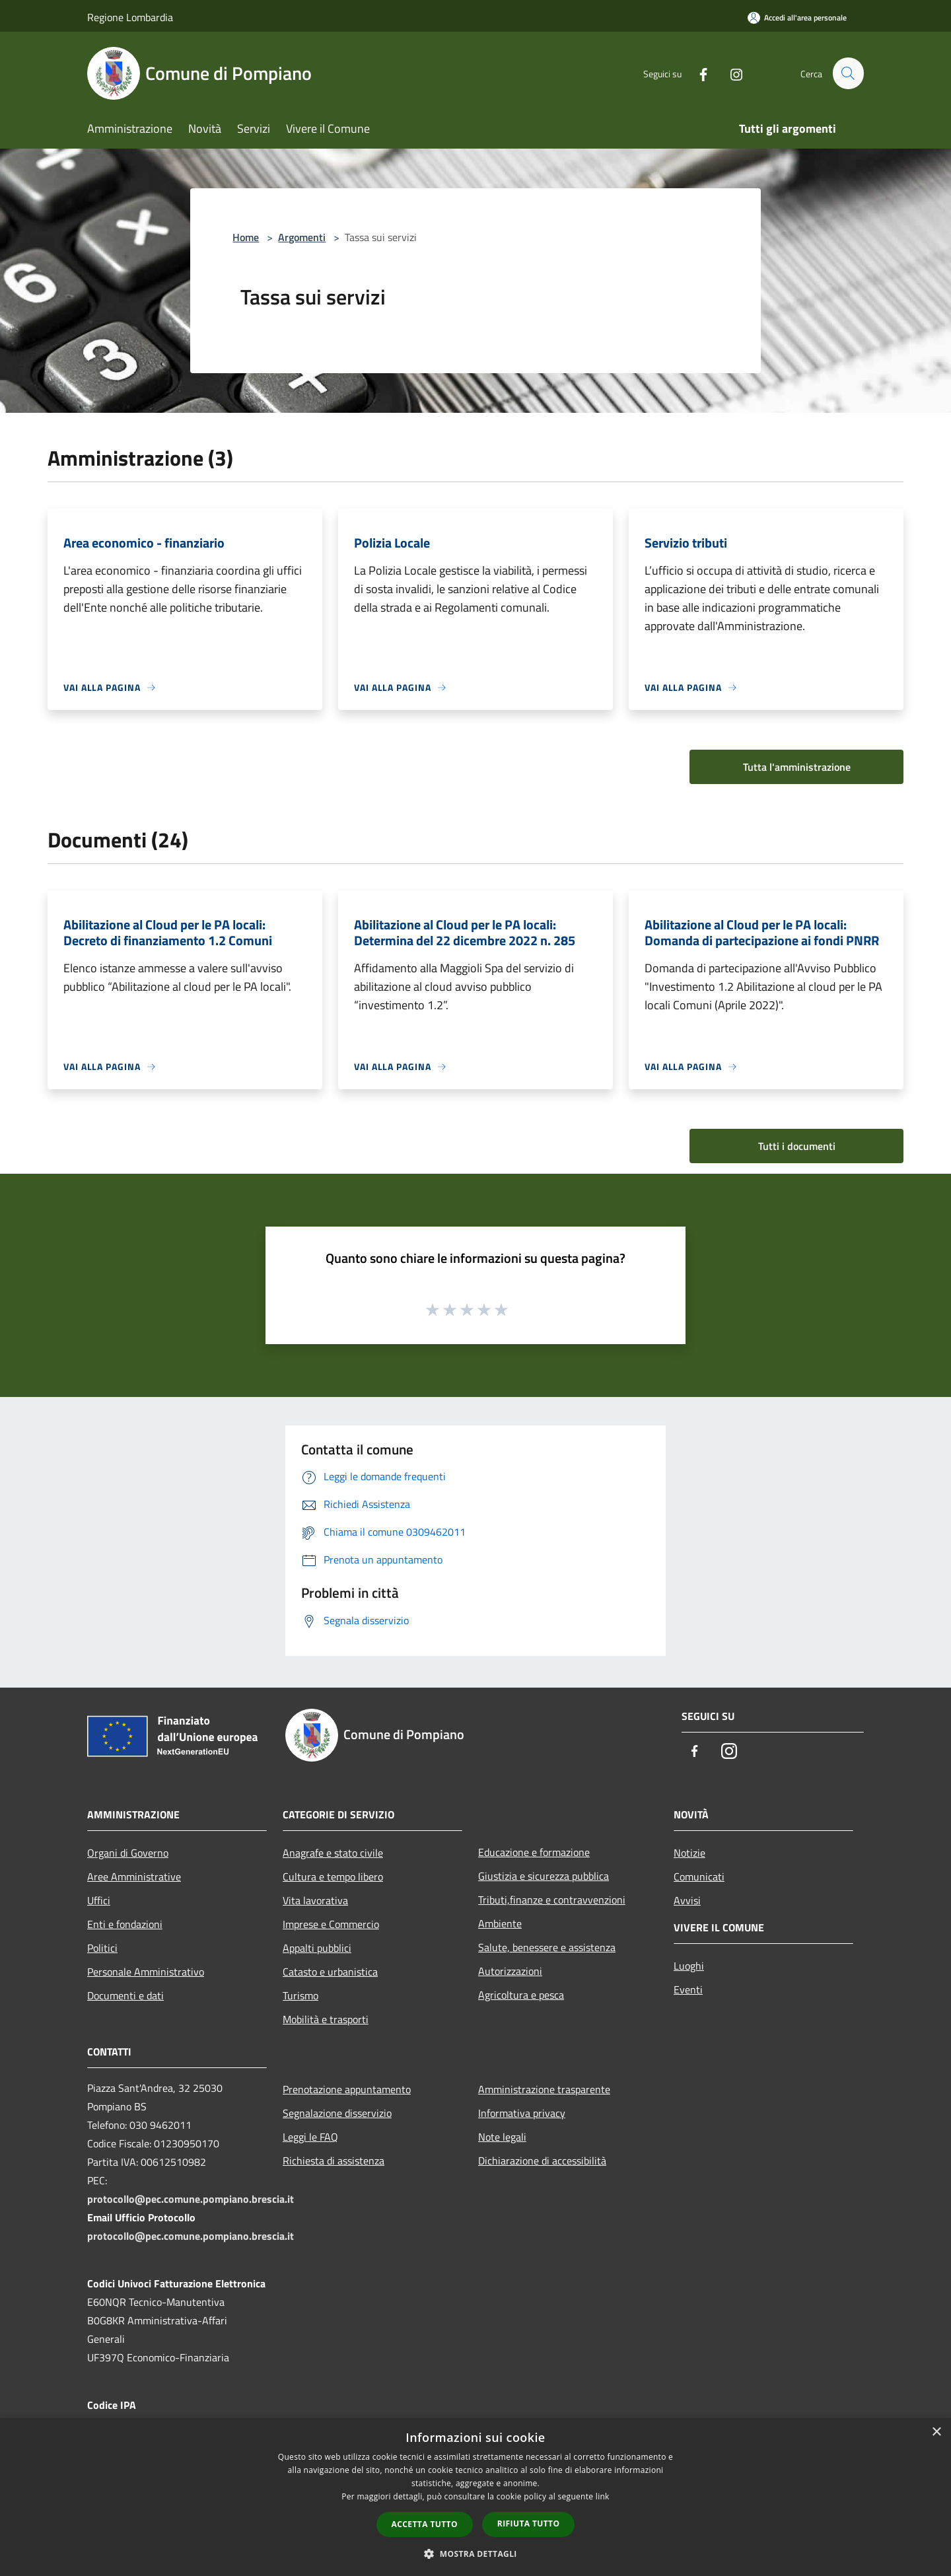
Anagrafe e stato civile (333, 1853)
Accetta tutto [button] (425, 2524)
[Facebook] (697, 73)
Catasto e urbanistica (330, 1972)
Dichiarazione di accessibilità (542, 2160)
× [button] (936, 2432)
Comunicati (699, 1876)
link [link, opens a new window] (603, 2496)
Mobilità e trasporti (326, 2019)
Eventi (688, 1989)
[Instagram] (730, 73)
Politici (102, 1948)
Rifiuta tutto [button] (528, 2523)
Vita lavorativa (315, 1900)
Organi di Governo (127, 1853)
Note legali (502, 2137)
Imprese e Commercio (331, 1924)
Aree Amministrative (134, 1876)
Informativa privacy (521, 2113)
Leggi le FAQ (310, 2137)
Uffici (98, 1900)
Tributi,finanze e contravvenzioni (551, 1900)
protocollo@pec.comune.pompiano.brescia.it (190, 2199)
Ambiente (500, 1923)
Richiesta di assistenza (333, 2160)
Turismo (300, 1995)
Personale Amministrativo (145, 1972)
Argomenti (302, 237)
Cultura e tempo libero (333, 1876)
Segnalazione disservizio (337, 2113)
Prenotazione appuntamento (347, 2089)
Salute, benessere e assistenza (547, 1947)
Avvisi (687, 1900)
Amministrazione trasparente (544, 2089)
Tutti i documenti (796, 1146)
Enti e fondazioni (124, 1924)
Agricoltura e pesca (521, 1995)
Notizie (689, 1853)
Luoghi (689, 1966)
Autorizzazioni (510, 1971)
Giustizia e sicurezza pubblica (543, 1876)
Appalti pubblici (317, 1948)
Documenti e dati (125, 1995)
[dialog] (475, 2497)
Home (245, 237)
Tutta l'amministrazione (797, 767)
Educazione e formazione (534, 1852)
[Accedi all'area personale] (797, 17)
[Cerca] (848, 73)
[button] (475, 2553)
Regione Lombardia (130, 17)
